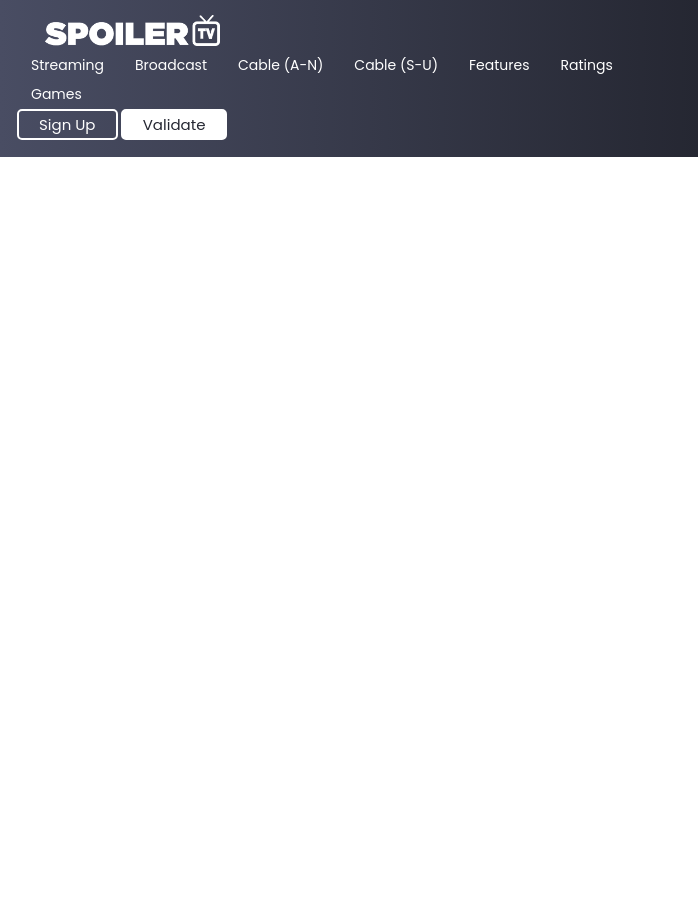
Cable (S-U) (396, 65)
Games (56, 94)
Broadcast (171, 65)
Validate (174, 124)
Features (499, 65)
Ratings (587, 65)
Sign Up (67, 124)
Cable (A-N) (280, 65)
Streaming (67, 65)
